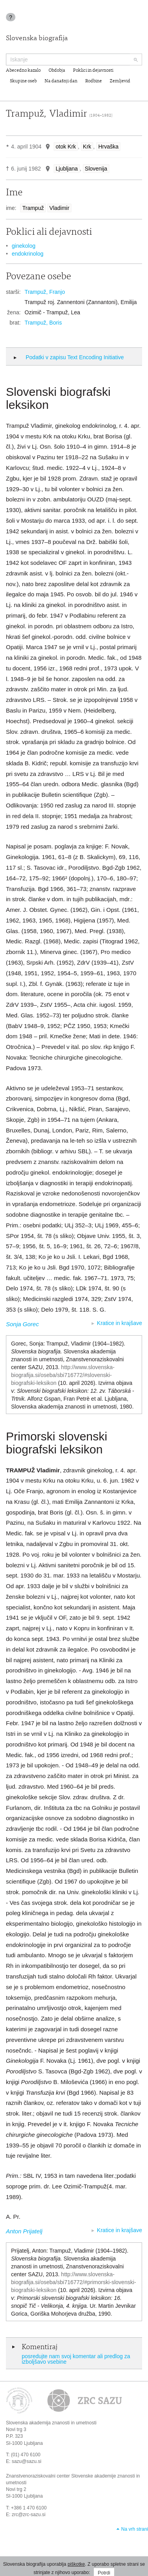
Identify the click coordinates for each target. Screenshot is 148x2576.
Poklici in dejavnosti (93, 70)
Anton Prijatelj (24, 2231)
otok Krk (66, 146)
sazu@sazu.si (26, 2461)
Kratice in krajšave (119, 1323)
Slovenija (96, 168)
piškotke (76, 2564)
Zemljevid (120, 81)
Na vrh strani (134, 2529)
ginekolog (24, 246)
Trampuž (33, 208)
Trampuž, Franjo (44, 292)
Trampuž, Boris (43, 322)
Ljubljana (67, 168)
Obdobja (57, 70)
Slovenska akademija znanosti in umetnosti (51, 2423)
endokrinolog (27, 254)
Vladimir (59, 208)
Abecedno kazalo (23, 70)
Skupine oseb (23, 81)
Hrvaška (108, 146)
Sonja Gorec (22, 1324)
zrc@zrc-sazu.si (29, 2514)
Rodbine (93, 81)
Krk (87, 146)
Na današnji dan (61, 81)
